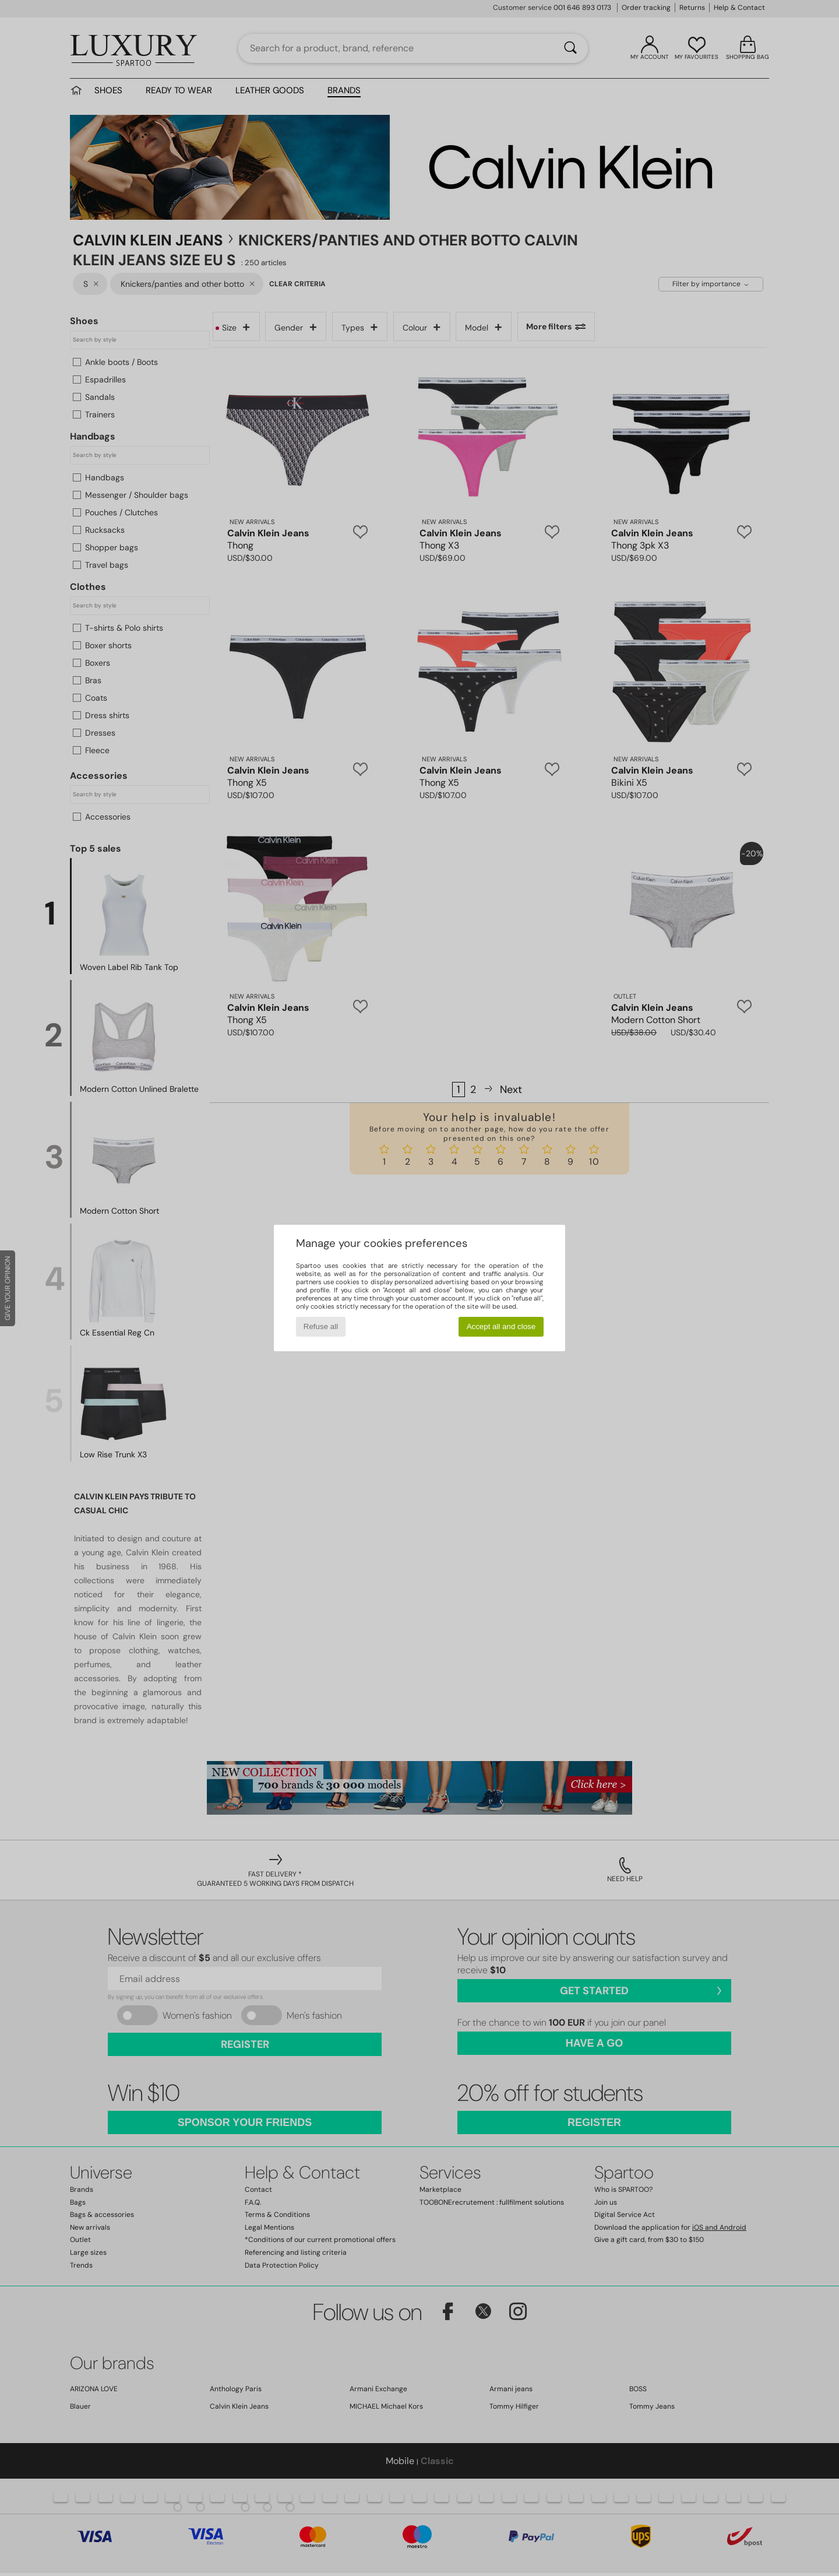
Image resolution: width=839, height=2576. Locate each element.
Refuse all (321, 1326)
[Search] (570, 48)
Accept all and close (501, 1326)
